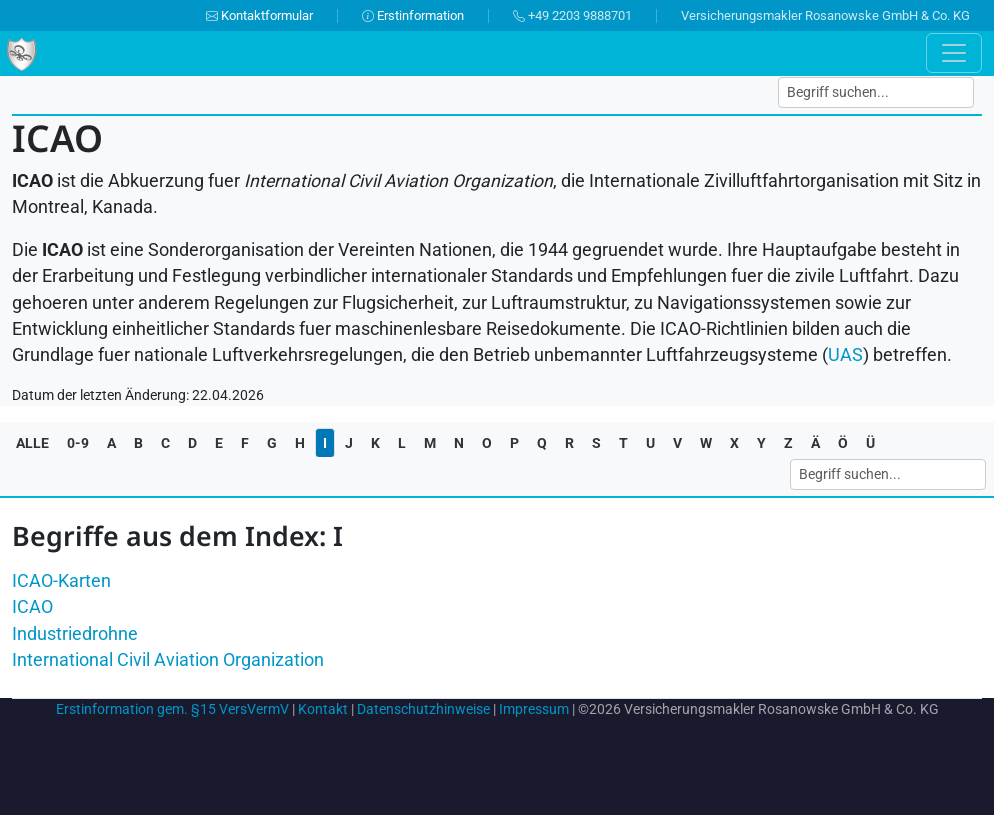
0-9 (78, 443)
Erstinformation (413, 15)
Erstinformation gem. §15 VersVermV (172, 709)
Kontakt (323, 709)
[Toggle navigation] (954, 53)
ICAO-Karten (61, 581)
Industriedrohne (75, 634)
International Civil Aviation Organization (168, 660)
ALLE (32, 443)
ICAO (32, 607)
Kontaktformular (259, 15)
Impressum (534, 709)
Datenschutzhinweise (423, 709)
